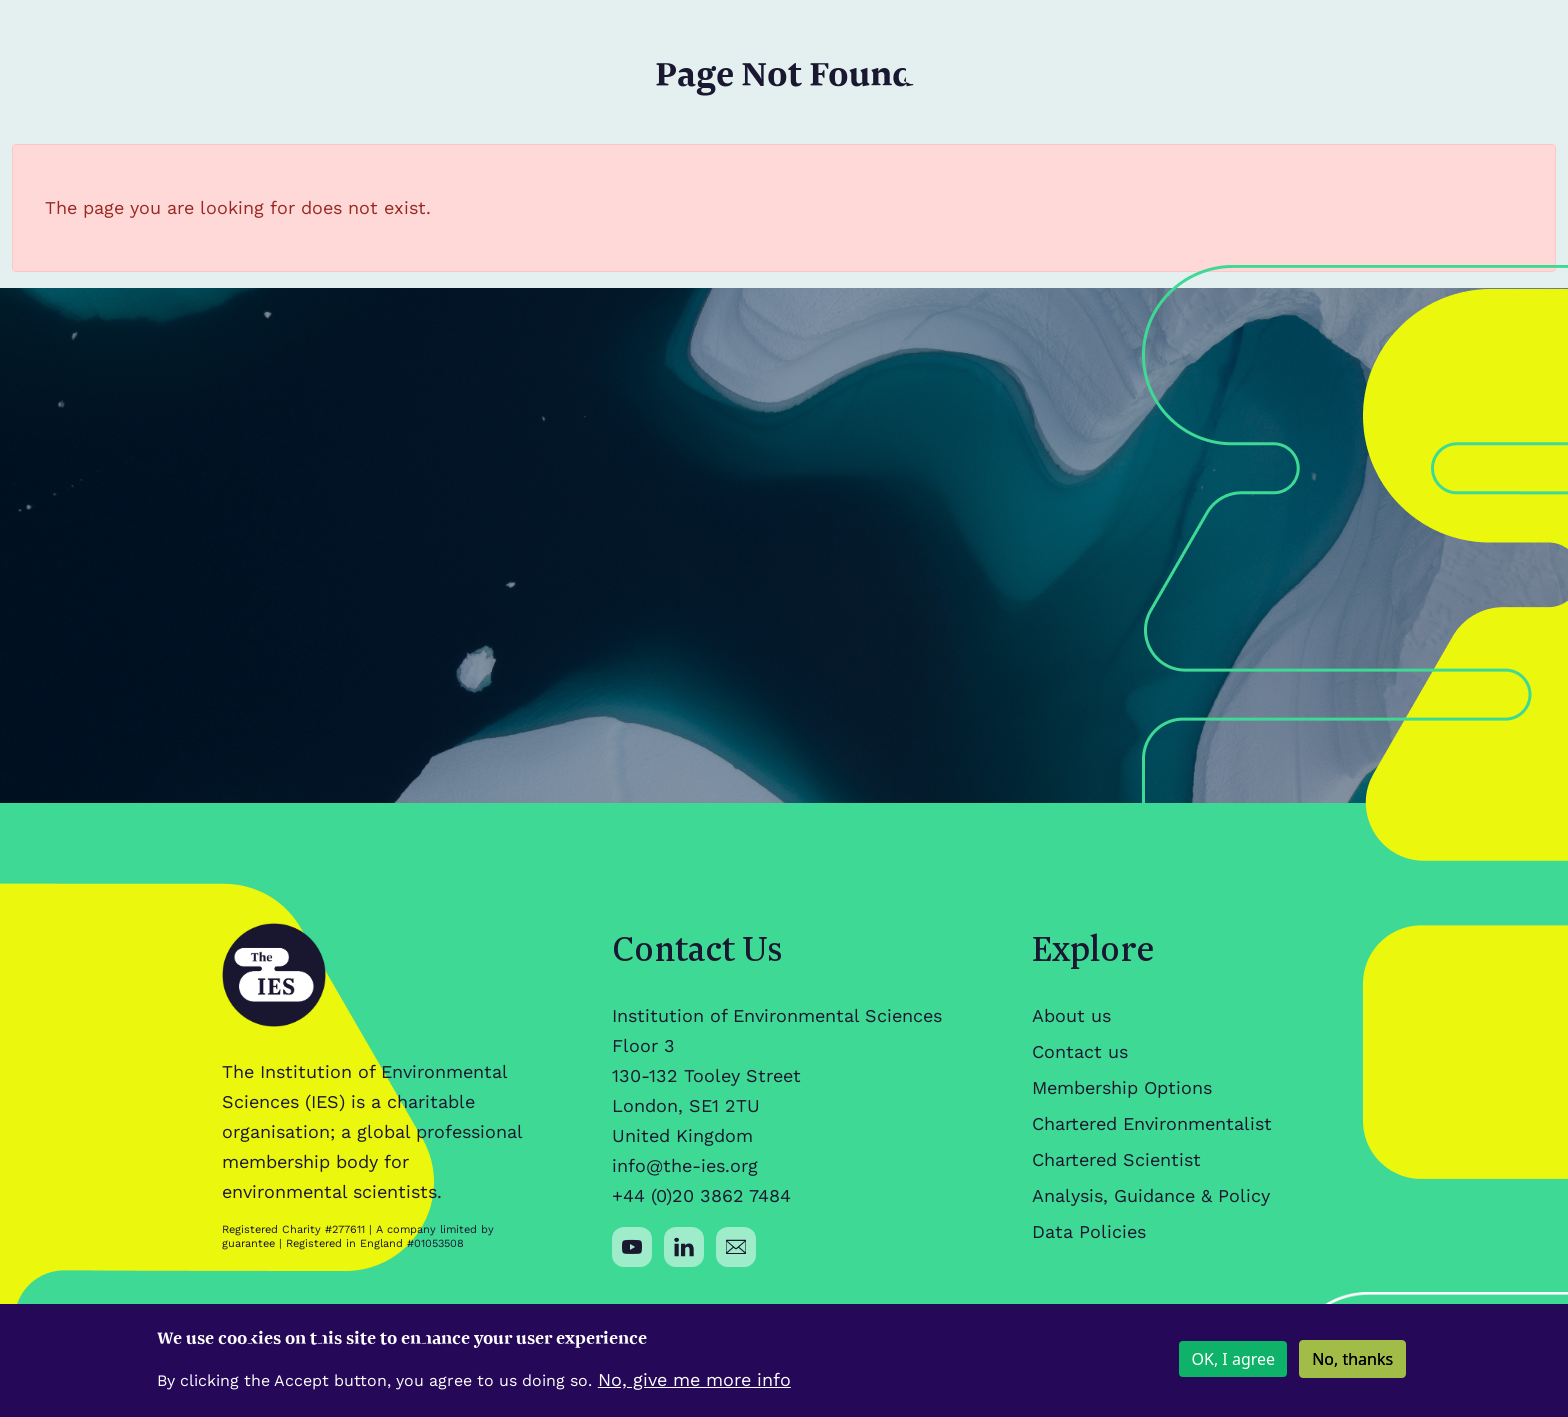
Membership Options (1122, 1087)
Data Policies (1089, 1231)
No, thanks (1352, 1367)
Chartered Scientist (1116, 1159)
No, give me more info (694, 1386)
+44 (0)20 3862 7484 (701, 1195)
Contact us (1080, 1051)
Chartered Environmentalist (1152, 1123)
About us (1071, 1015)
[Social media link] (632, 1247)
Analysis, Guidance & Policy (1151, 1195)
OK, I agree (1233, 1367)
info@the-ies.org (685, 1165)
